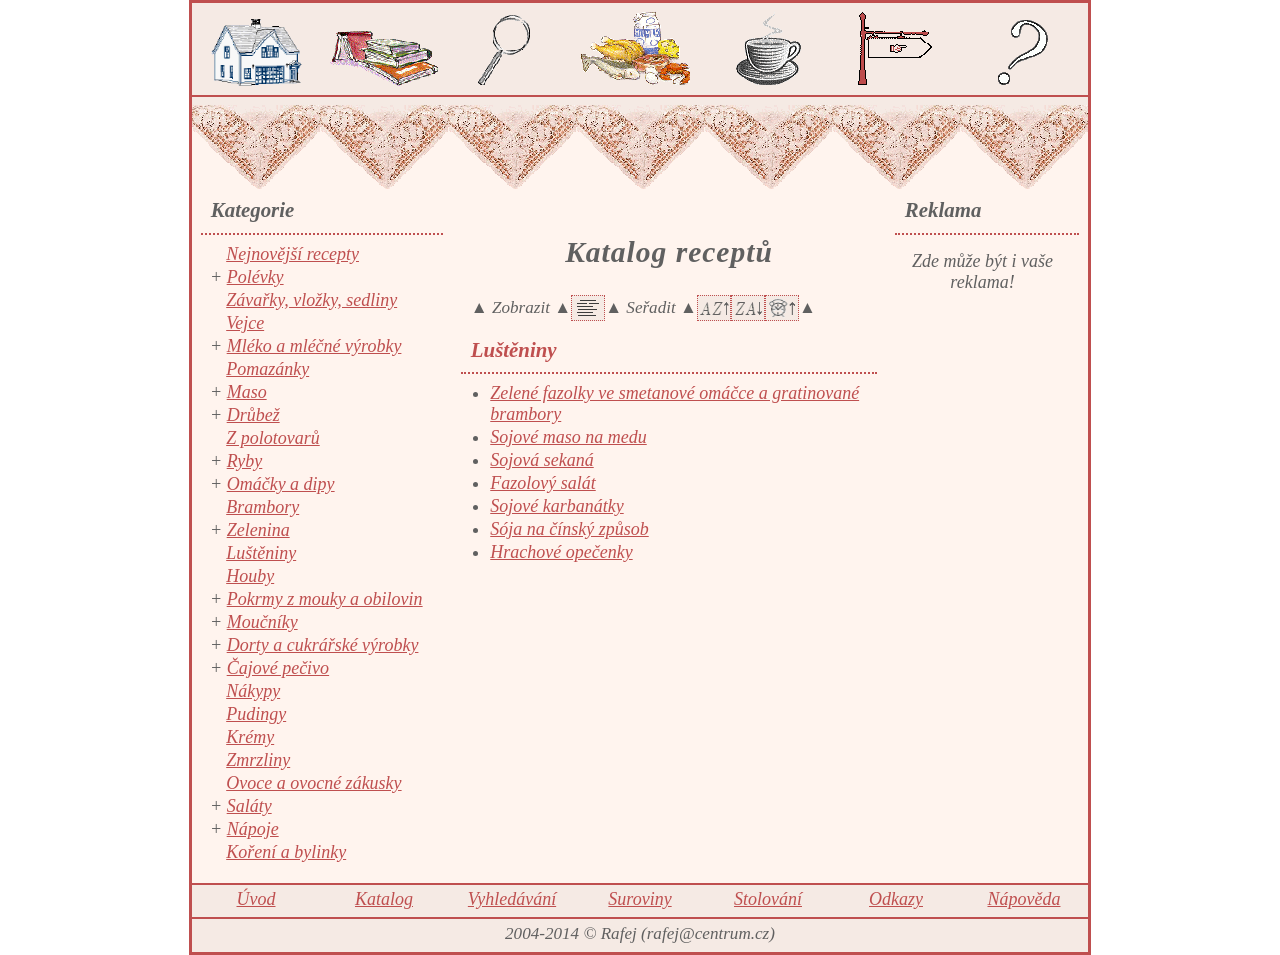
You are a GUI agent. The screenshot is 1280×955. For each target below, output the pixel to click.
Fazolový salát (543, 483)
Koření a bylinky (286, 852)
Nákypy (253, 691)
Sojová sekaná (541, 460)
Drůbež (253, 415)
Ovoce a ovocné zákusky (313, 783)
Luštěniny (261, 553)
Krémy (250, 737)
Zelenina (258, 530)
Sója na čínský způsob (569, 529)
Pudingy (256, 714)
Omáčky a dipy (281, 484)
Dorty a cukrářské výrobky (323, 645)
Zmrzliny (258, 760)
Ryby (245, 461)
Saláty (249, 806)
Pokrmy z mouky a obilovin (325, 599)
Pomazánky (267, 369)
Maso (247, 392)
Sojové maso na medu (568, 437)
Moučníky (262, 622)
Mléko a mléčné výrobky (314, 346)
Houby (250, 576)
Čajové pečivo (278, 668)
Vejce (245, 323)
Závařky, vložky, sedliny (311, 300)
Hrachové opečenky (561, 552)
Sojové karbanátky (556, 506)
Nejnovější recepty (292, 254)
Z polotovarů (273, 438)
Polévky (255, 277)
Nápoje (253, 829)
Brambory (262, 507)
